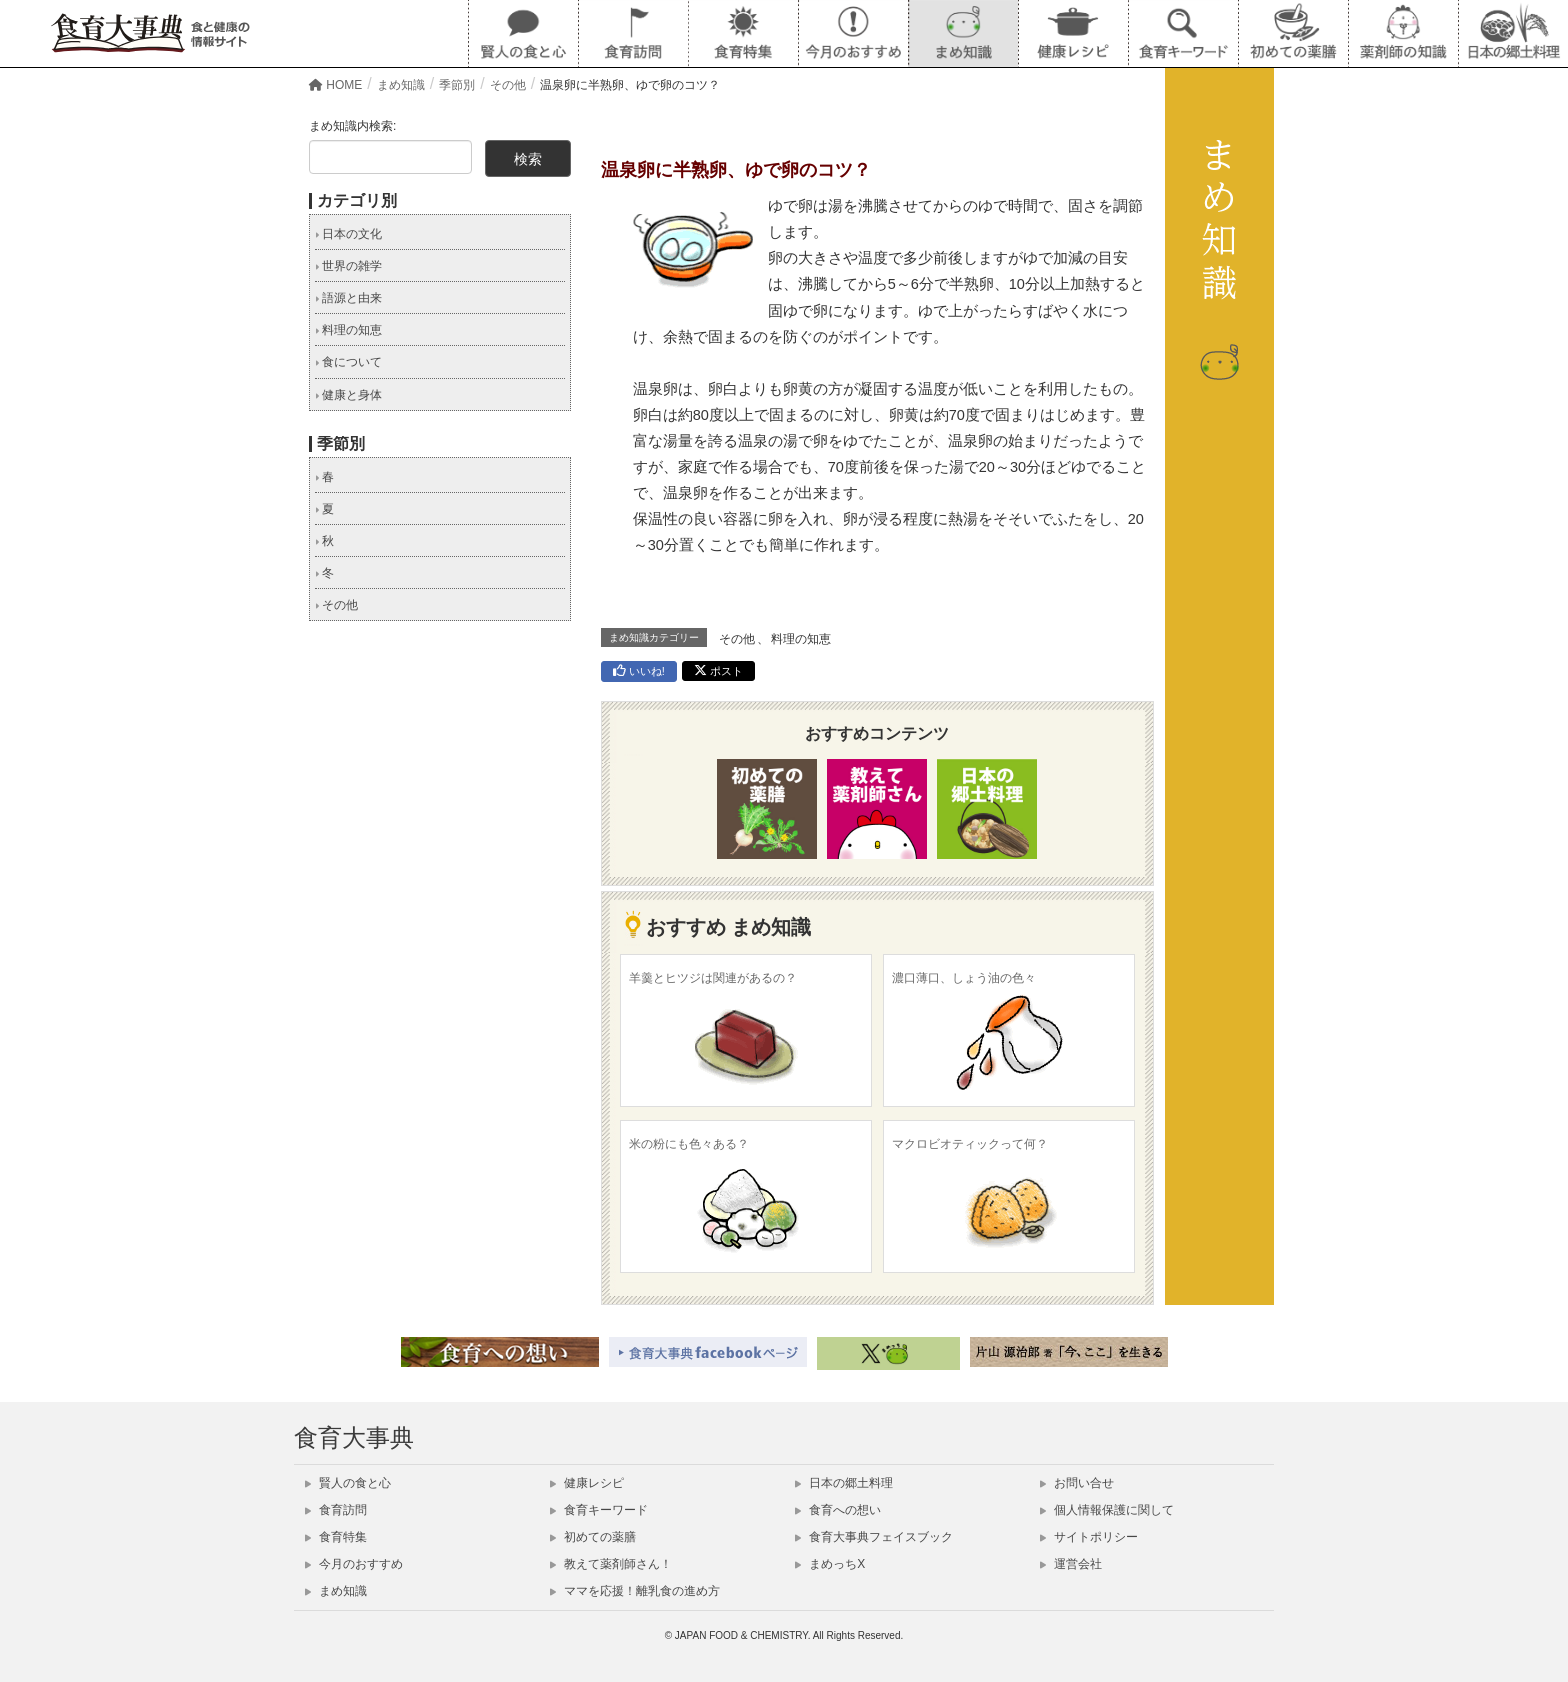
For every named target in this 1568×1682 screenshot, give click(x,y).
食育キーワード (599, 1510)
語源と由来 (348, 298)
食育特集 (336, 1537)
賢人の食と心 (348, 1483)
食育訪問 (336, 1510)
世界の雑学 (348, 266)
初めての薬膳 (593, 1537)
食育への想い (838, 1510)
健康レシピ (587, 1483)
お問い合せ (1077, 1483)
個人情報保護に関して (1107, 1510)
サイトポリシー (1089, 1537)
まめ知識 (336, 1591)
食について (348, 362)
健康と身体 (348, 395)
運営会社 (1071, 1564)
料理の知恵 (801, 639)
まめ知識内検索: (352, 126)
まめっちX (830, 1564)
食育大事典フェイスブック (874, 1537)
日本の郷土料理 (844, 1483)
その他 (737, 639)
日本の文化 (348, 234)
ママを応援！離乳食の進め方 (635, 1591)
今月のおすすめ (354, 1564)
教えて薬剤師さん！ (611, 1564)
